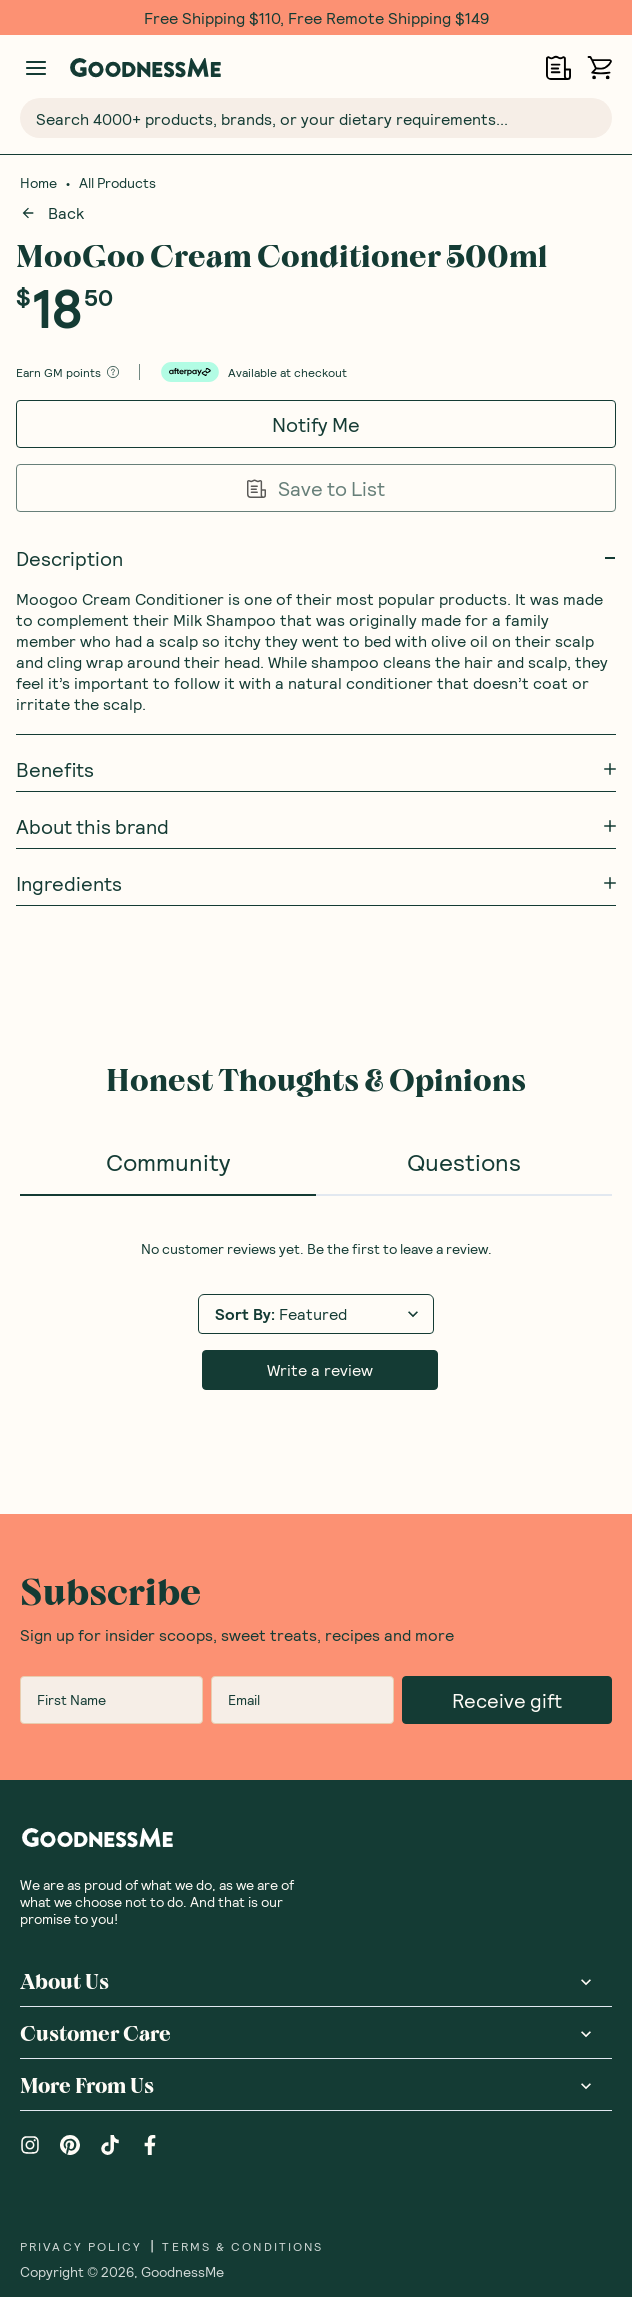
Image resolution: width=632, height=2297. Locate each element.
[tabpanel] (316, 1231)
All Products (117, 183)
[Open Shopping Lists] (558, 67)
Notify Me (316, 424)
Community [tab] (168, 1161)
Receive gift (507, 1532)
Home (38, 183)
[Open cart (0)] (599, 67)
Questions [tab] (464, 1161)
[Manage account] (36, 68)
